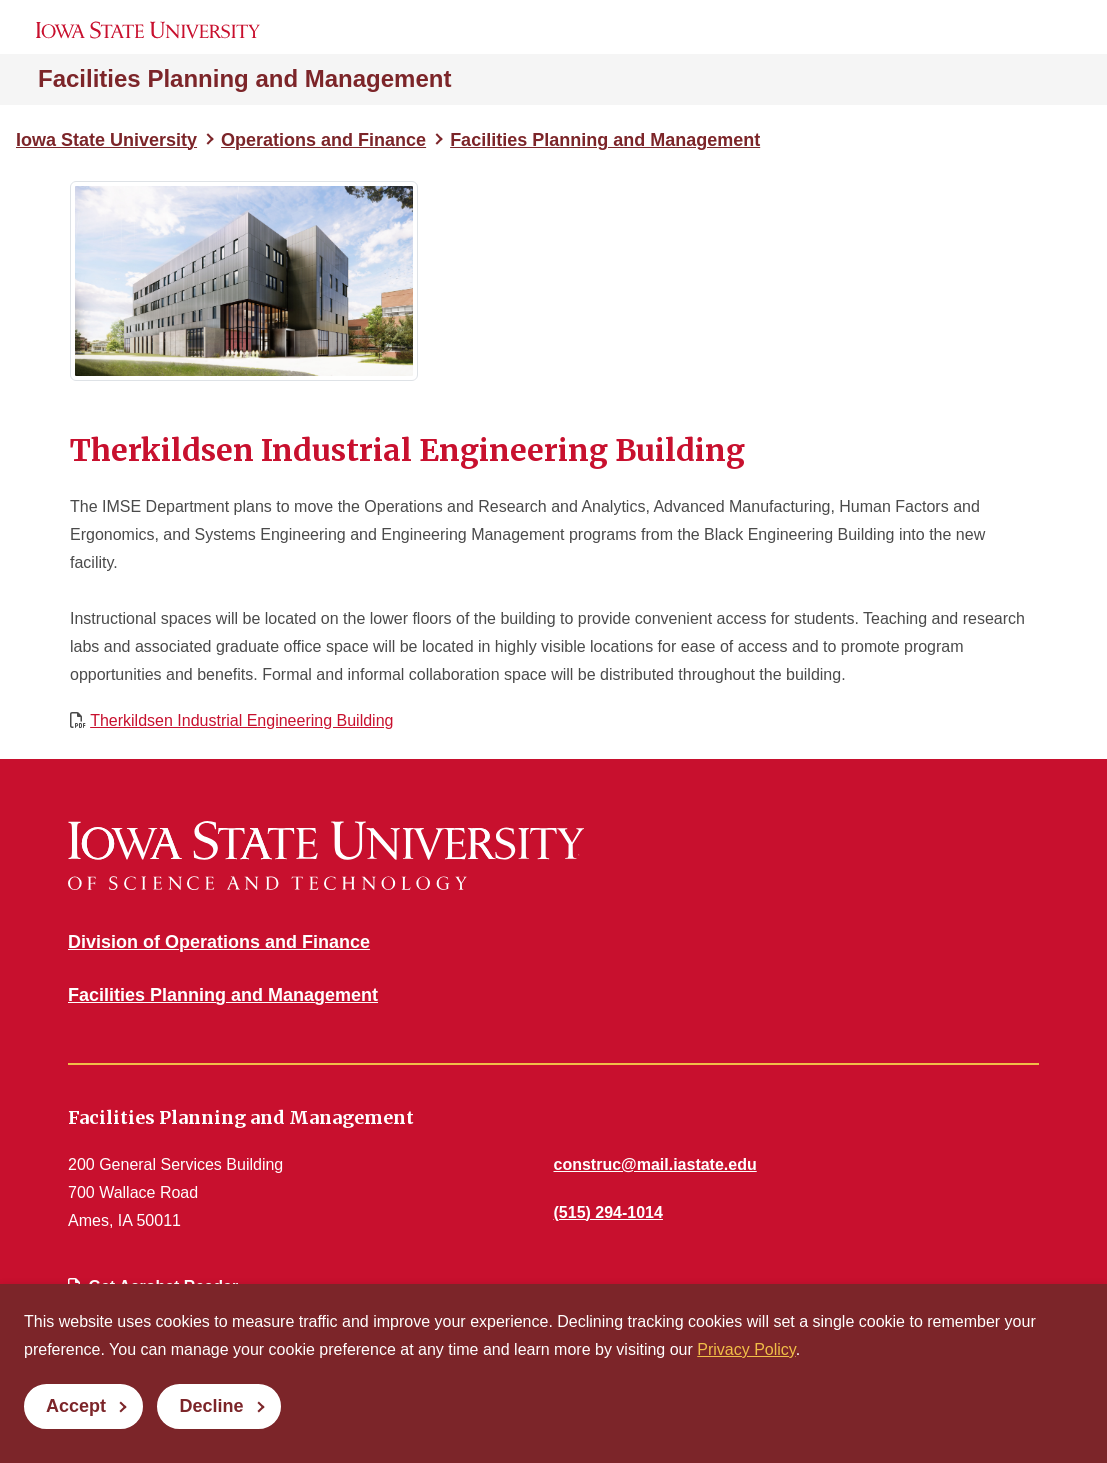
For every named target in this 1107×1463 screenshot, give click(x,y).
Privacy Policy (746, 1349)
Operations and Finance (323, 140)
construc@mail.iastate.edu (655, 1164)
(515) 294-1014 (608, 1212)
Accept (76, 1406)
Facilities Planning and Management (244, 78)
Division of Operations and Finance (219, 942)
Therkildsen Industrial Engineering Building (241, 720)
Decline (211, 1406)
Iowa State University (106, 140)
